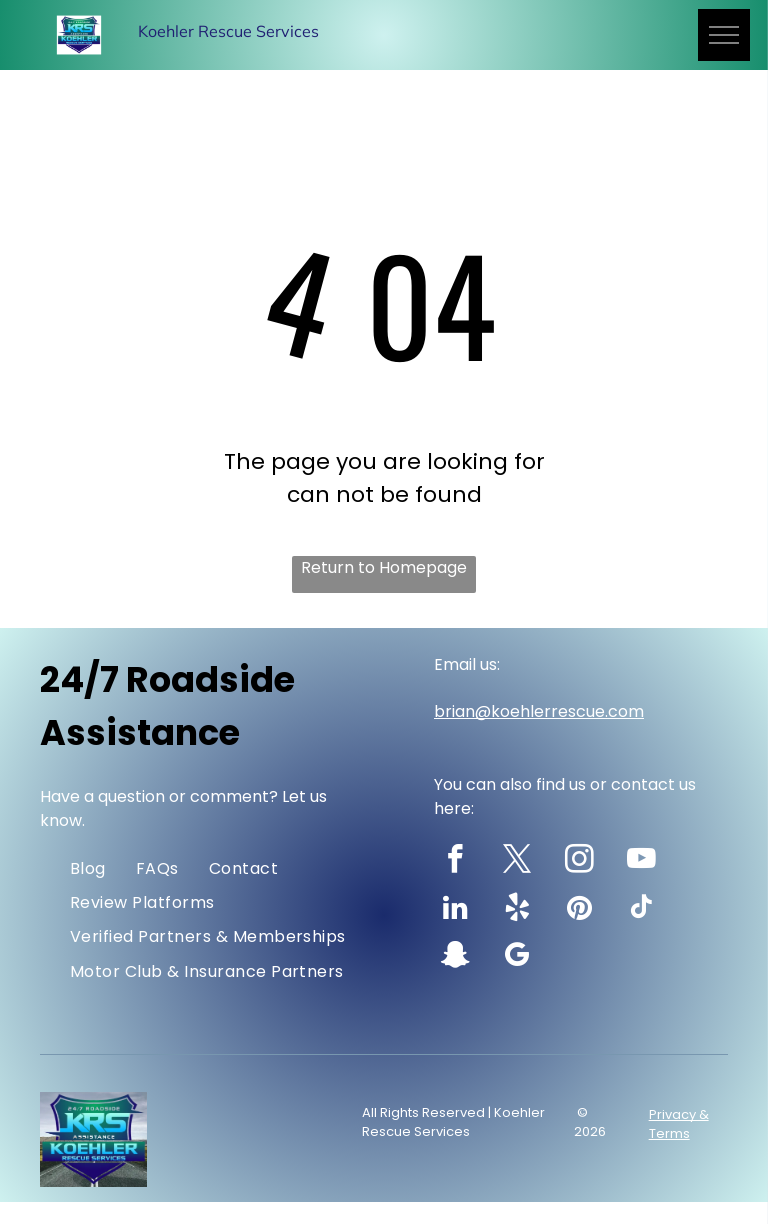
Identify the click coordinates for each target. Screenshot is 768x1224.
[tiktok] (641, 910)
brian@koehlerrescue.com (539, 711)
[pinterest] (579, 910)
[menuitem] (88, 868)
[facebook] (455, 862)
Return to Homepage (384, 567)
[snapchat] (455, 958)
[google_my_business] (517, 958)
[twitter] (517, 862)
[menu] (724, 35)
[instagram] (579, 862)
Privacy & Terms (679, 1124)
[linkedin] (455, 910)
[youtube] (641, 862)
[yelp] (517, 910)
